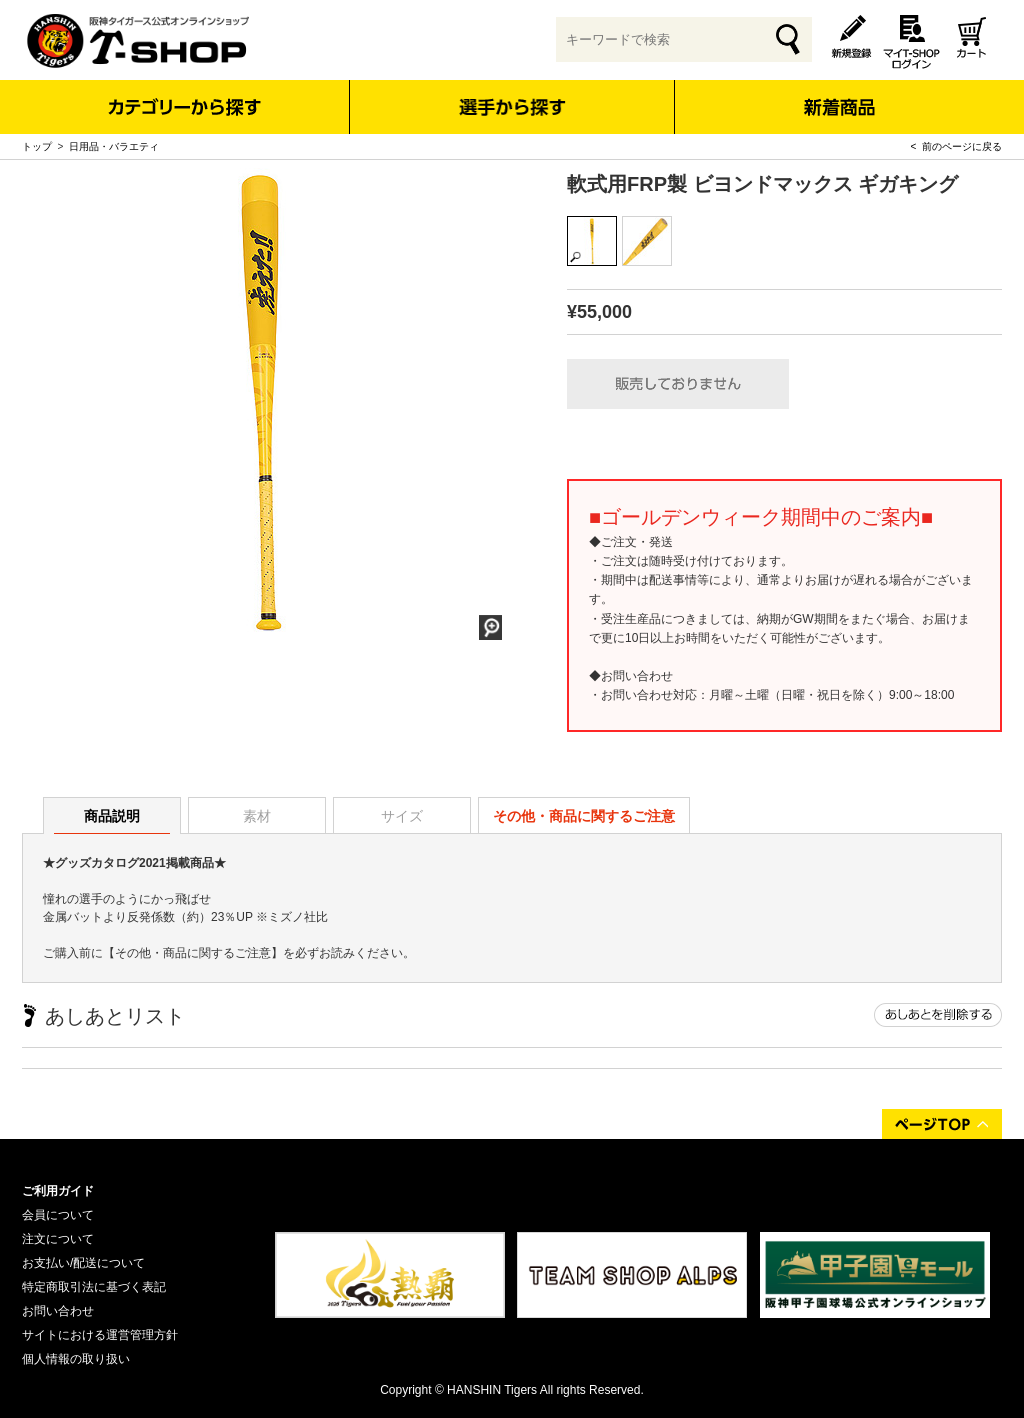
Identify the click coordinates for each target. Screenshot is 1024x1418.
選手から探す (512, 107)
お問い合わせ (58, 1311)
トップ (37, 146)
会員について (58, 1215)
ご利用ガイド (58, 1191)
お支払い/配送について (83, 1263)
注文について (58, 1239)
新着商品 (838, 93)
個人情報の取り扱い (76, 1359)
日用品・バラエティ (114, 146)
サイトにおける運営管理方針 (100, 1335)
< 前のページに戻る (956, 146)
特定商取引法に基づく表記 (94, 1287)
